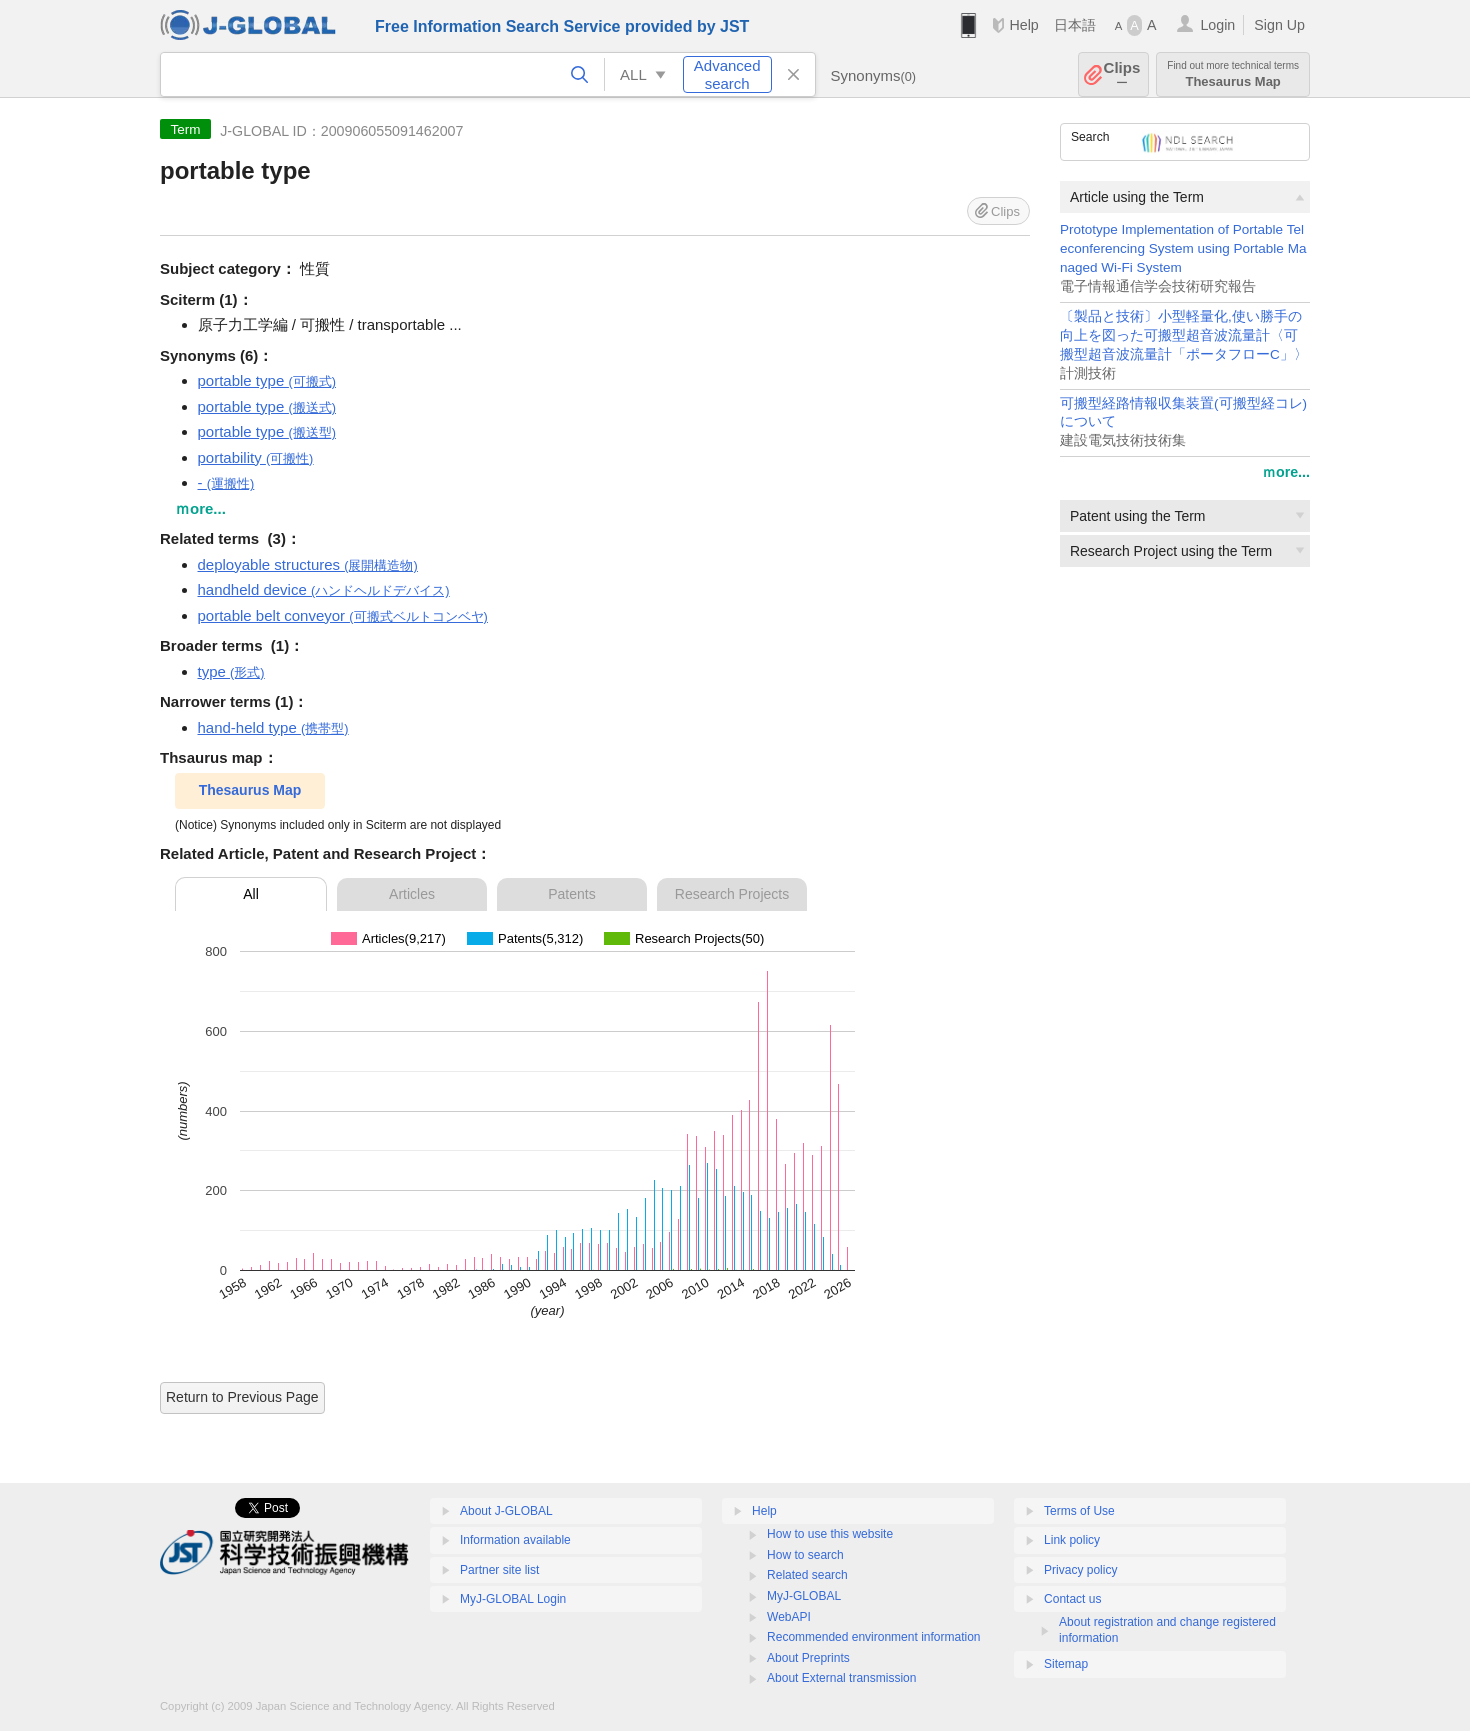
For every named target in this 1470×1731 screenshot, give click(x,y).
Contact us (1072, 1599)
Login (1217, 25)
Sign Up (1279, 25)
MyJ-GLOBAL (804, 1596)
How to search (805, 1555)
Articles (412, 894)
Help (1023, 25)
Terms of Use (1079, 1511)
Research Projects (732, 894)
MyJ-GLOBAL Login (513, 1599)
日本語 (1075, 25)
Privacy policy (1080, 1570)
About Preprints (808, 1658)
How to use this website (830, 1534)
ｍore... (1286, 472)
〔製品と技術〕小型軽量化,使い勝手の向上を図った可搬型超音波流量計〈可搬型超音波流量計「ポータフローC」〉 (1184, 335)
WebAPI (789, 1617)
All (251, 894)
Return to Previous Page (242, 1397)
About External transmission (841, 1678)
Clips (1122, 74)
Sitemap (1066, 1664)
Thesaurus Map (1233, 74)
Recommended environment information (873, 1637)
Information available (515, 1540)
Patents (571, 894)
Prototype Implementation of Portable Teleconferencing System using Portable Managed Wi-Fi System (1183, 248)
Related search (807, 1575)
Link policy (1072, 1540)
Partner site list (499, 1570)
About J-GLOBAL (506, 1511)
